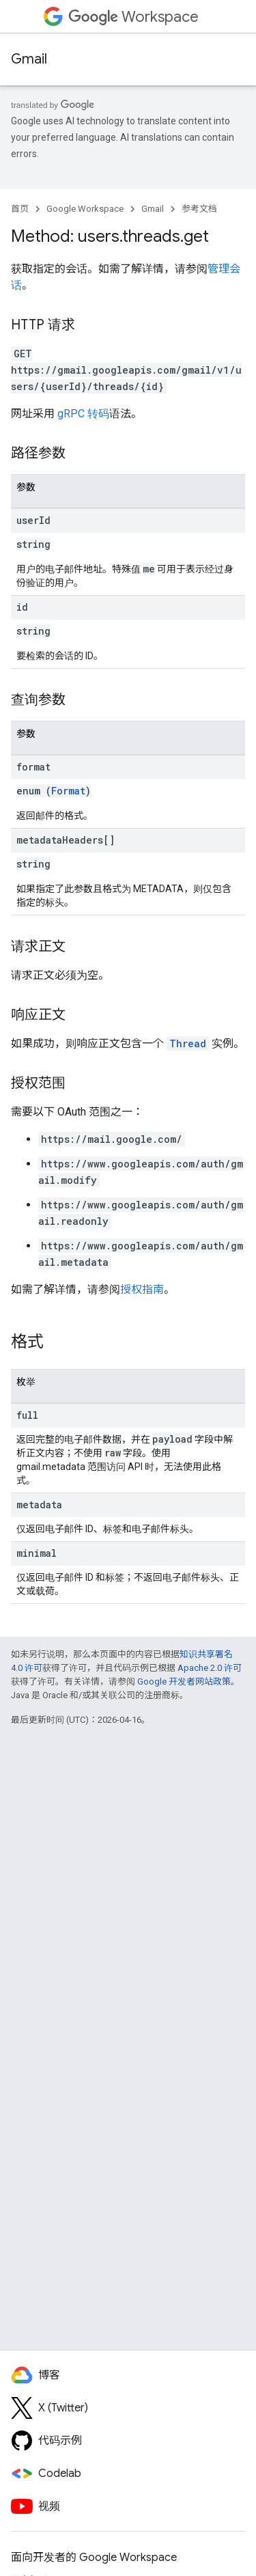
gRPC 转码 (83, 413)
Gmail (29, 59)
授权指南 (142, 1289)
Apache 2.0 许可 (209, 1668)
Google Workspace (85, 209)
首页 (20, 209)
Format (68, 790)
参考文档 (199, 209)
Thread (187, 1043)
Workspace (133, 17)
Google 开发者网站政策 (184, 1681)
